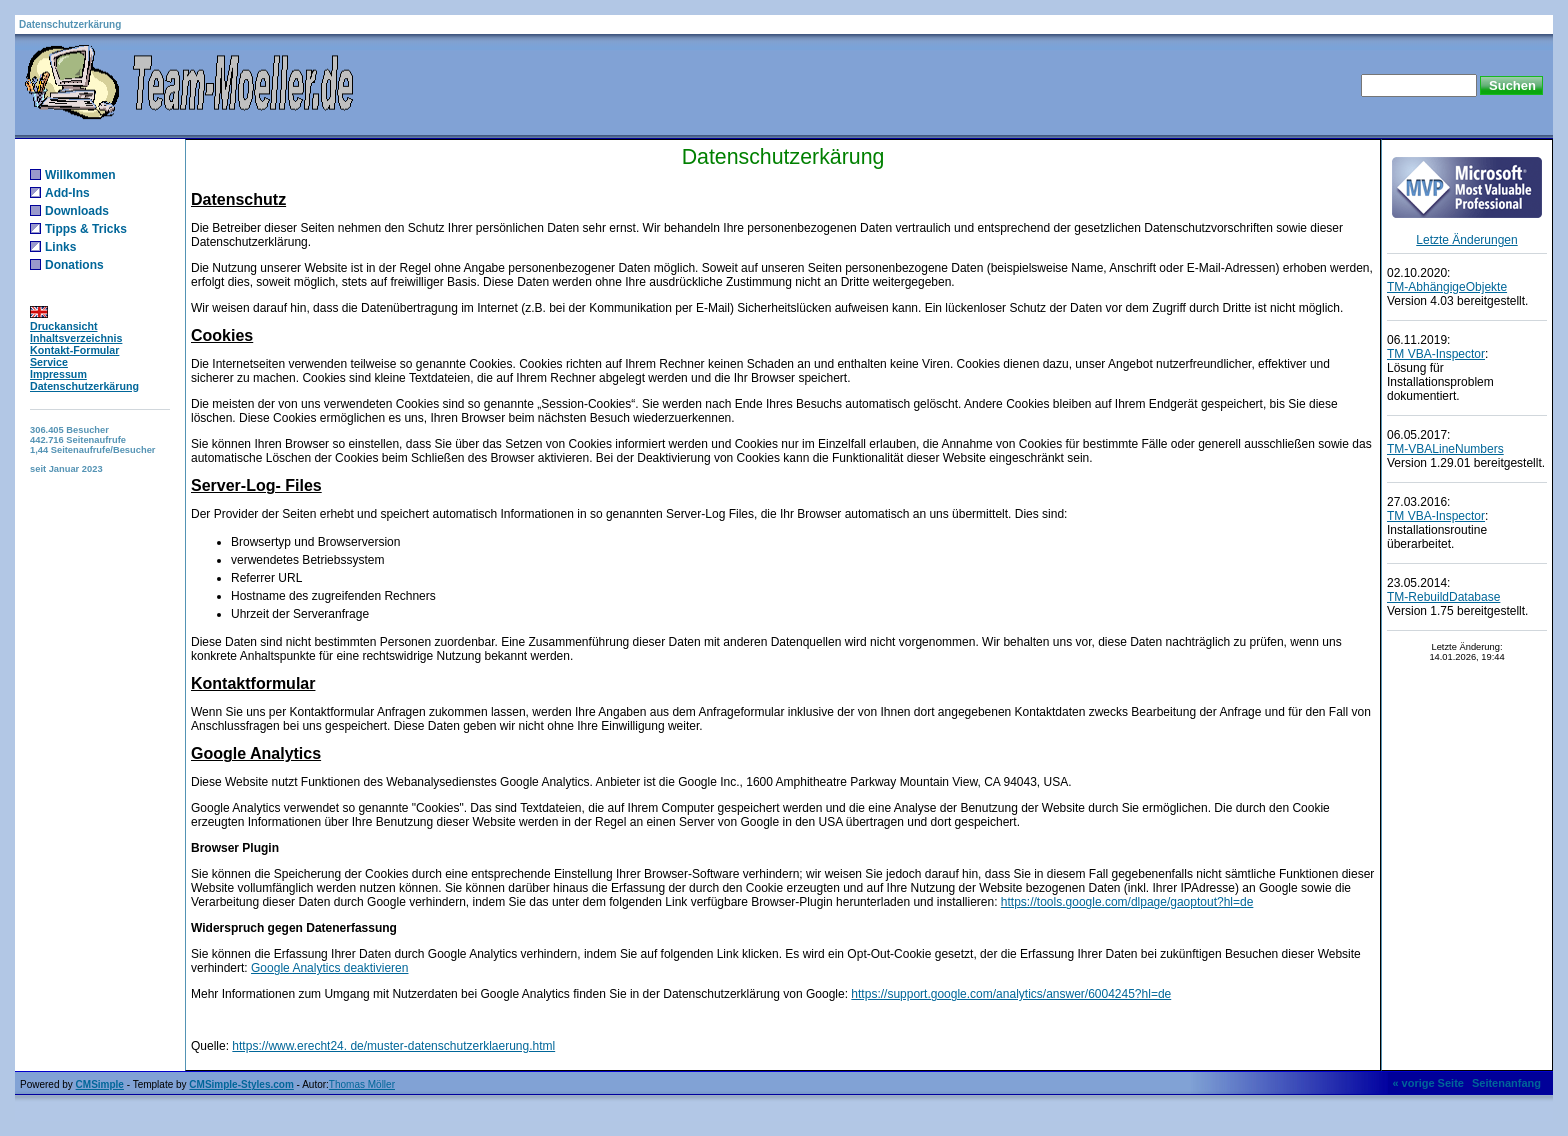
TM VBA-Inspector (1436, 354)
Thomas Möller (362, 1084)
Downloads (77, 211)
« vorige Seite (1428, 1083)
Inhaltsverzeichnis (76, 338)
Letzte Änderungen (1466, 240)
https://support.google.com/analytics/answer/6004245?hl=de (1011, 994)
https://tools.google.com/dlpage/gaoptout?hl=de (1127, 902)
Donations (74, 265)
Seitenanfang (1506, 1083)
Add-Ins (67, 193)
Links (60, 247)
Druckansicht (64, 326)
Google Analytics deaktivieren (329, 968)
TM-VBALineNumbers (1445, 449)
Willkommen (80, 175)
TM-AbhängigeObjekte (1447, 287)
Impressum (58, 374)
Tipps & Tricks (86, 229)
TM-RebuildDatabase (1443, 597)
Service (49, 362)
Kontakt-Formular (74, 350)
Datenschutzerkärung (84, 386)
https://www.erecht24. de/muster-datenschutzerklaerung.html (393, 1046)
